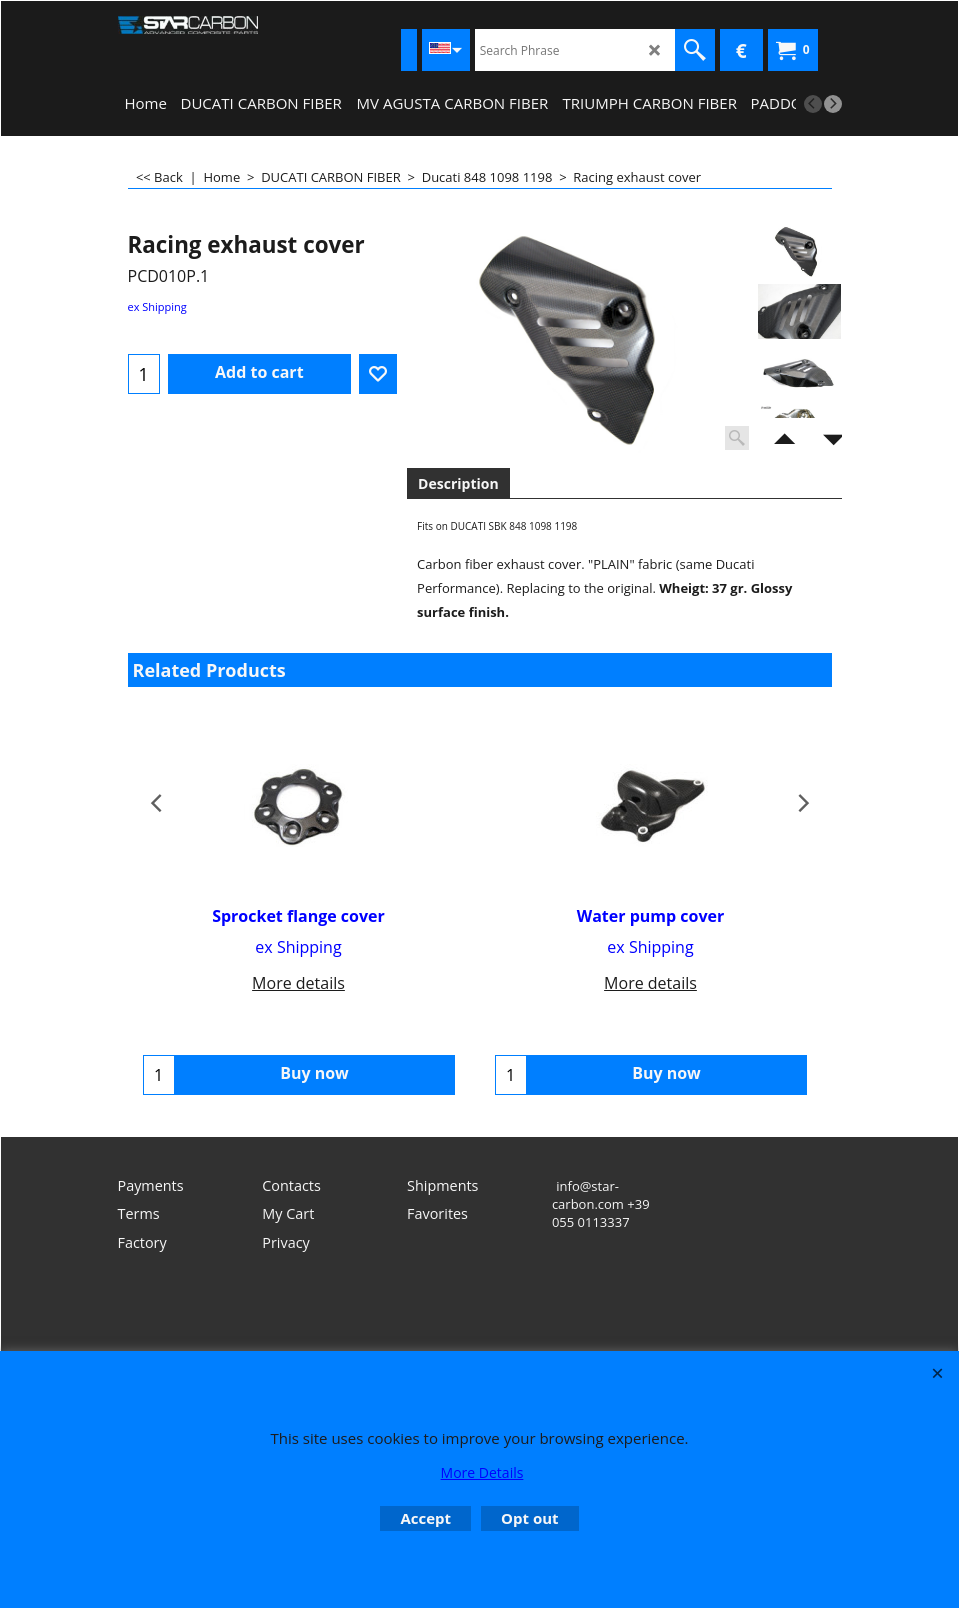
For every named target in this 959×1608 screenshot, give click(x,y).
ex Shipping (157, 306)
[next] (833, 104)
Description (458, 483)
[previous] (813, 104)
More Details (482, 1472)
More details (298, 983)
